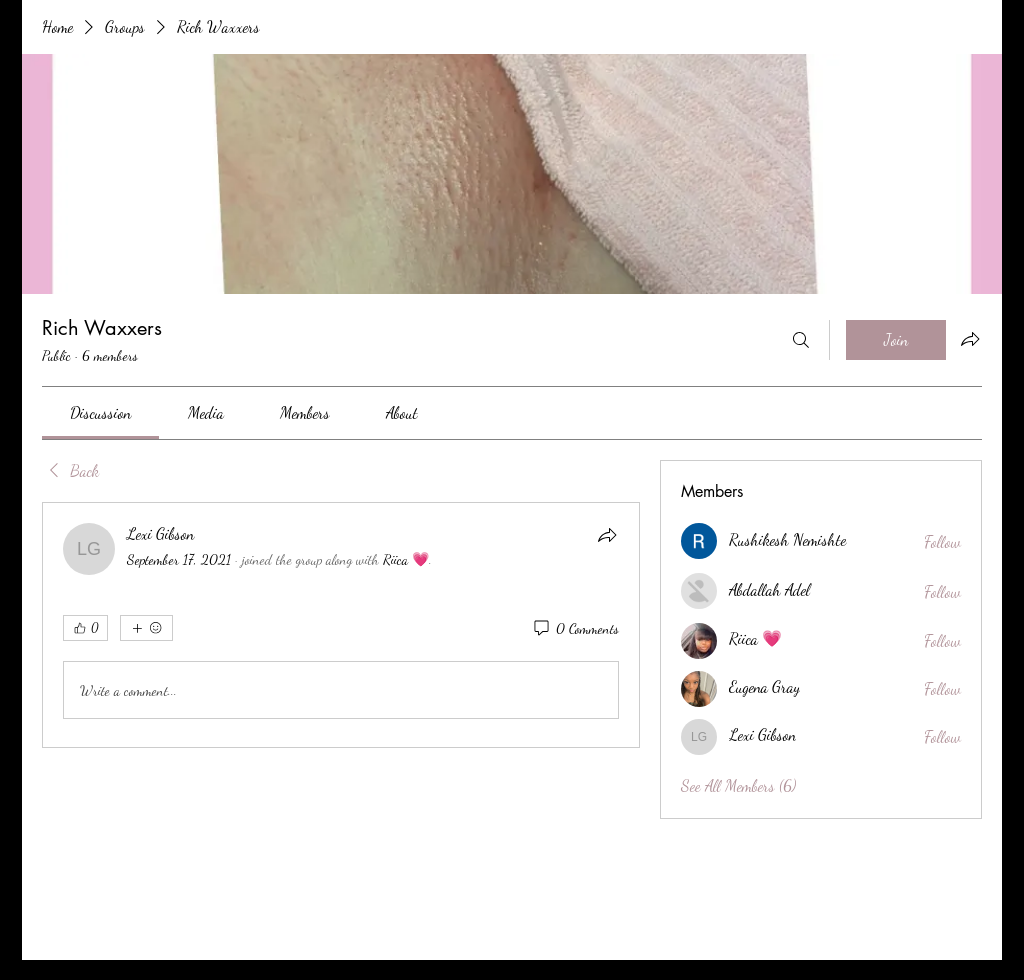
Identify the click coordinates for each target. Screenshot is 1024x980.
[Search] (801, 340)
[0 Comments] (575, 629)
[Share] (607, 535)
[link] (100, 412)
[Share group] (970, 339)
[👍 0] (85, 628)
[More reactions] (146, 628)
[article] (341, 625)
